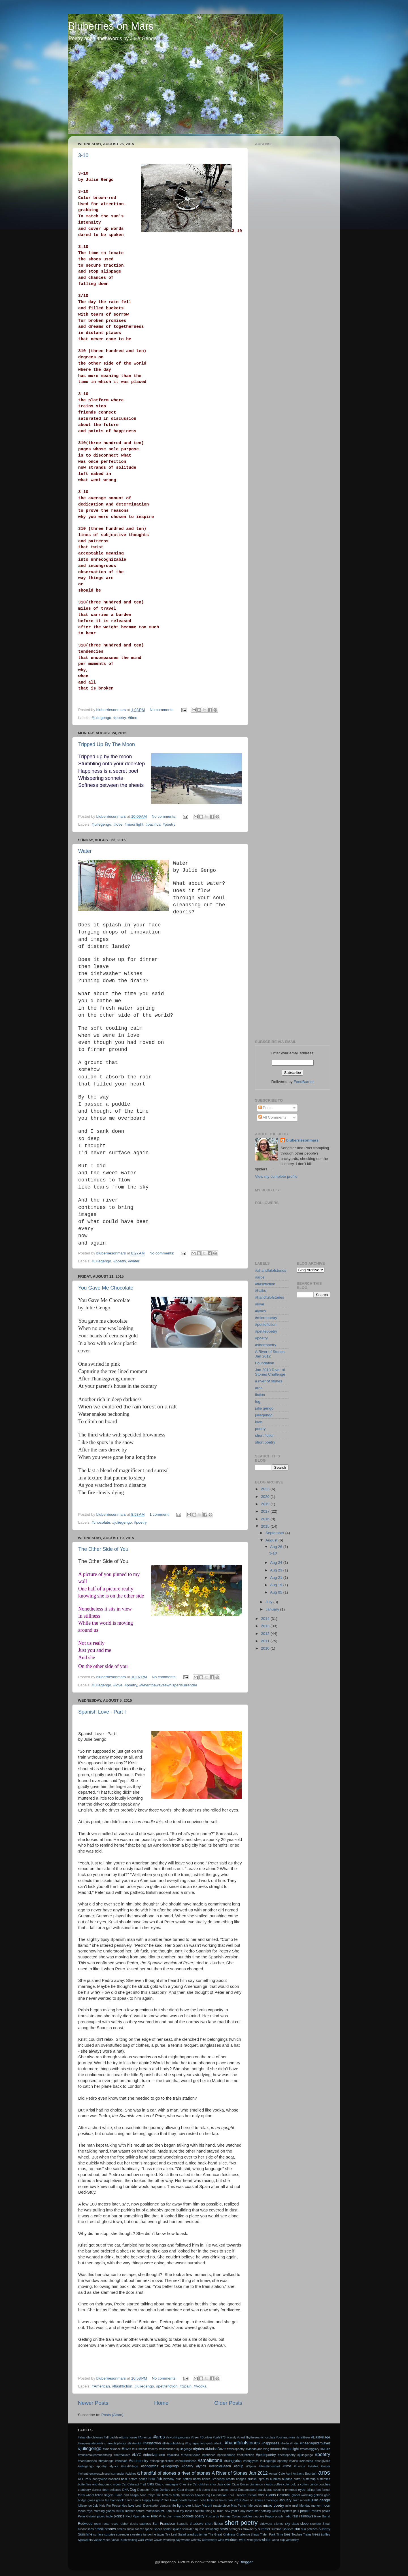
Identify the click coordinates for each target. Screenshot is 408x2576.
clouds (268, 2484)
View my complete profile (276, 1176)
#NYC (136, 2455)
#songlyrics (233, 2461)
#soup (238, 2466)
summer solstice (282, 2529)
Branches (218, 2479)
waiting (132, 2539)
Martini (207, 2506)
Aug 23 (276, 1570)
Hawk (174, 2500)
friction (252, 2495)
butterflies (323, 2479)
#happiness (270, 2443)
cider (227, 2484)
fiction (260, 1395)
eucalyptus (265, 2489)
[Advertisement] (292, 233)
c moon (115, 2484)
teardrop (192, 2534)
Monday (304, 2505)
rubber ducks (129, 2523)
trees (316, 2534)
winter (266, 2540)
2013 (266, 1626)
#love (117, 824)
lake (131, 2506)
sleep (304, 2524)
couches (324, 2484)
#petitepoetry (266, 1331)
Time (280, 2534)
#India (294, 2443)
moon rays (85, 2511)
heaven (193, 2500)
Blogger (245, 2562)
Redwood (85, 2524)
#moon (275, 2449)
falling (310, 2489)
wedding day (172, 2539)
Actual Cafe (277, 2473)
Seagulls (182, 2523)
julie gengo (264, 1408)
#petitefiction (167, 2386)
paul (296, 2511)
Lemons (165, 2505)
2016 (266, 1519)
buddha (287, 2479)
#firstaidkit (134, 2443)
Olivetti (276, 2511)
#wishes (130, 2473)
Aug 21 (276, 1577)
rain (295, 2516)
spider (167, 2529)
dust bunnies (219, 2489)
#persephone (226, 2455)
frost (261, 2495)
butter (297, 2479)
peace (304, 2511)
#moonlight (134, 824)
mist (295, 2506)
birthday (168, 2479)
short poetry (265, 1442)
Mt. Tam (166, 2511)
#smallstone (210, 2460)
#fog (188, 2443)
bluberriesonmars (302, 1140)
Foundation (264, 1363)
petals (326, 2511)
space (148, 2529)
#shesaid (121, 2460)
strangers (235, 2529)
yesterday (292, 2539)
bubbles (275, 2479)
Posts (265, 1108)
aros (258, 1388)
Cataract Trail (137, 2484)
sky (287, 2524)
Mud (176, 2511)
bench (143, 2479)
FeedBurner (304, 1082)
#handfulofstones (269, 1297)
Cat (124, 2484)
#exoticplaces (117, 2443)
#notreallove (122, 2455)
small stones (105, 2529)
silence (279, 2523)
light (180, 2506)
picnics (119, 2516)
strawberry (250, 2529)
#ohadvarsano (154, 2455)
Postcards (212, 2516)
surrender (122, 2534)
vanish (98, 2539)
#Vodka (200, 2386)
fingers (108, 2495)
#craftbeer (303, 2437)
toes (287, 2534)
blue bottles (184, 2479)
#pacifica (152, 824)
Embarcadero (247, 2489)
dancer (96, 2489)
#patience (208, 2455)
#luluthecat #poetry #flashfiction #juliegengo (162, 2449)
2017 (266, 1511)
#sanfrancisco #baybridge (96, 2460)
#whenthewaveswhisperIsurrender (168, 1685)
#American (101, 2386)
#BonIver (206, 2437)
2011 (266, 1641)
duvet (233, 2489)
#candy (231, 2437)
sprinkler (188, 2529)
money (315, 2505)
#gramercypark (202, 2443)
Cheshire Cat (188, 2484)
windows (231, 2540)
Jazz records (301, 2500)
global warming (302, 2495)
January (272, 1609)
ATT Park (84, 2479)
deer (105, 2489)
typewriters (85, 2539)
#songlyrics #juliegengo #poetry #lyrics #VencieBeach (186, 2466)
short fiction (265, 1435)
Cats (150, 2484)
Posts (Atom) (112, 2415)
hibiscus (212, 2500)
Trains (307, 2534)
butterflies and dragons (93, 2484)
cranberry (84, 2489)
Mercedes (255, 2505)
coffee (278, 2484)
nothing (266, 2511)
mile (288, 2505)
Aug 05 (276, 1592)
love (258, 1422)
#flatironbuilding (173, 2443)
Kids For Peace (110, 2505)
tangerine (149, 2534)
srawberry (212, 2529)
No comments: (163, 710)
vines (106, 2539)
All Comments (272, 1117)
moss (120, 2511)
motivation (153, 2511)
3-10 (83, 155)
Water (85, 851)
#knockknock (111, 2449)
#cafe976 (219, 2437)
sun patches (309, 2529)
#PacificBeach (190, 2455)
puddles (247, 2516)
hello (202, 2500)
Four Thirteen (237, 2495)
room (97, 2523)
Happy (146, 2500)
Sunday (324, 2529)
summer (264, 2529)
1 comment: (160, 1514)
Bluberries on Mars (111, 26)
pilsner (145, 2516)
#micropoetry (266, 1318)
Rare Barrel (322, 2516)
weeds (185, 2539)
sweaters (136, 2534)
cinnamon (256, 2484)
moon (326, 2506)
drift (198, 2489)
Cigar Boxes (240, 2484)
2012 (266, 1633)
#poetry (119, 718)
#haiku (260, 1290)
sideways (266, 2523)
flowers (200, 2495)
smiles (121, 2529)
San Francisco (163, 2524)
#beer (195, 2437)
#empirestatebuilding (92, 2443)
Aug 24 (276, 1562)
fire (158, 2495)
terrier (203, 2534)
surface (98, 2534)
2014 (266, 1618)
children (203, 2484)
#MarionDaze (215, 2449)
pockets (188, 2516)
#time (132, 718)
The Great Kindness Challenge (229, 2534)
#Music (325, 2449)
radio (287, 2516)
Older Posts (228, 2403)
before (133, 2479)
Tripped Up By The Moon (106, 744)
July (269, 1602)
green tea (102, 2500)
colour (295, 2484)
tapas (160, 2534)
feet (318, 2489)
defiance (115, 2489)
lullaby (196, 2505)
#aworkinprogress (178, 2437)
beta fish (155, 2479)
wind (221, 2539)
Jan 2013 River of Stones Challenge (270, 1372)
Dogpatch (143, 2489)
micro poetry (273, 2505)
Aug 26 (276, 1547)
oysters (287, 2511)
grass (91, 2500)
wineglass (254, 2539)
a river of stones (268, 1381)
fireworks (187, 2495)
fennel (326, 2489)
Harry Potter (160, 2500)
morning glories (104, 2511)
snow (130, 2529)
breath (230, 2479)
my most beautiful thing (196, 2511)
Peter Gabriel (87, 2516)
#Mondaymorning (257, 2449)
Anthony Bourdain (305, 2473)
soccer (139, 2529)
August (272, 1540)
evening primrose (285, 2489)
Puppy (269, 2516)
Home (161, 2403)
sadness (145, 2523)
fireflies (167, 2495)
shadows (196, 2524)
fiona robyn (147, 2495)
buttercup (309, 2479)
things (255, 2534)
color (286, 2484)
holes (223, 2500)
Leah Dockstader (147, 2505)
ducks (206, 2489)
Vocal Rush (119, 2539)
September (275, 1533)
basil (124, 2479)
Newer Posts (93, 2403)
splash (176, 2529)
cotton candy (309, 2484)
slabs (295, 2523)
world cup (278, 2539)
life (174, 2506)
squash (200, 2529)
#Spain (186, 2386)
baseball (114, 2479)
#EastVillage (320, 2437)
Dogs (155, 2489)
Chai (158, 2484)
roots (106, 2523)
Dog (133, 2490)
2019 (266, 1504)
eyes (301, 2490)
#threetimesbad (269, 2466)
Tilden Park (267, 2534)
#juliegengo (101, 718)
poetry (260, 1429)
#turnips (299, 2466)
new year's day (234, 2511)
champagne (170, 2484)
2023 (266, 1489)
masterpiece (221, 2505)
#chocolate (101, 1522)
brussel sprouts (258, 2479)
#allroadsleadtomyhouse (120, 2437)
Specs (158, 2529)
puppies (258, 2516)
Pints (162, 2516)
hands (137, 2500)
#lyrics (260, 1311)
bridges (241, 2479)
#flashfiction (122, 2386)
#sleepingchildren (162, 2460)
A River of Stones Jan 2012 (269, 1354)
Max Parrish (239, 2505)
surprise (109, 2534)
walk (141, 2539)
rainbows (306, 2516)
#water (133, 1261)
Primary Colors (230, 2516)
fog (257, 1401)
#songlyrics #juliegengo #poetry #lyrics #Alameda (278, 2460)
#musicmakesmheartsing (95, 2455)
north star (253, 2511)
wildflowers (209, 2539)
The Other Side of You (103, 1549)
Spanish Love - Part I (102, 1712)
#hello (284, 2443)
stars (224, 2529)
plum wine (173, 2516)
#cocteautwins (286, 2437)
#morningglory (309, 2449)
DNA (125, 2489)
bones (206, 2479)
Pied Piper (133, 2516)
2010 (266, 1648)
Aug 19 (276, 1585)
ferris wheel (86, 2495)
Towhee (297, 2534)
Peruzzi (316, 2511)
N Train (218, 2511)
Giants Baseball (278, 2495)
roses (114, 2523)
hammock (117, 2500)
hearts (183, 2500)
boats (197, 2479)
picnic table (105, 2516)
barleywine (99, 2479)
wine (242, 2540)
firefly (176, 2495)
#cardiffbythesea (248, 2437)
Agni (289, 2473)
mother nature (134, 2511)
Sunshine (85, 2534)
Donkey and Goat (172, 2489)
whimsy (196, 2539)
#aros (260, 1277)
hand (128, 2500)
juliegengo (264, 1415)
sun (297, 2529)
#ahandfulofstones (270, 1270)
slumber (315, 2523)
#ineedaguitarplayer (315, 2443)
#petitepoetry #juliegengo (295, 2455)
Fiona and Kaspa (127, 2495)
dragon (190, 2489)
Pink (154, 2516)
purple (279, 2516)
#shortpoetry (265, 1345)
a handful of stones (156, 2473)
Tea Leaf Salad (175, 2534)
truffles (325, 2534)
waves (158, 2539)
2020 (266, 1496)
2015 (266, 1526)
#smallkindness (185, 2460)
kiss (124, 2505)
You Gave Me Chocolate (105, 1288)
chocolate (216, 2484)
